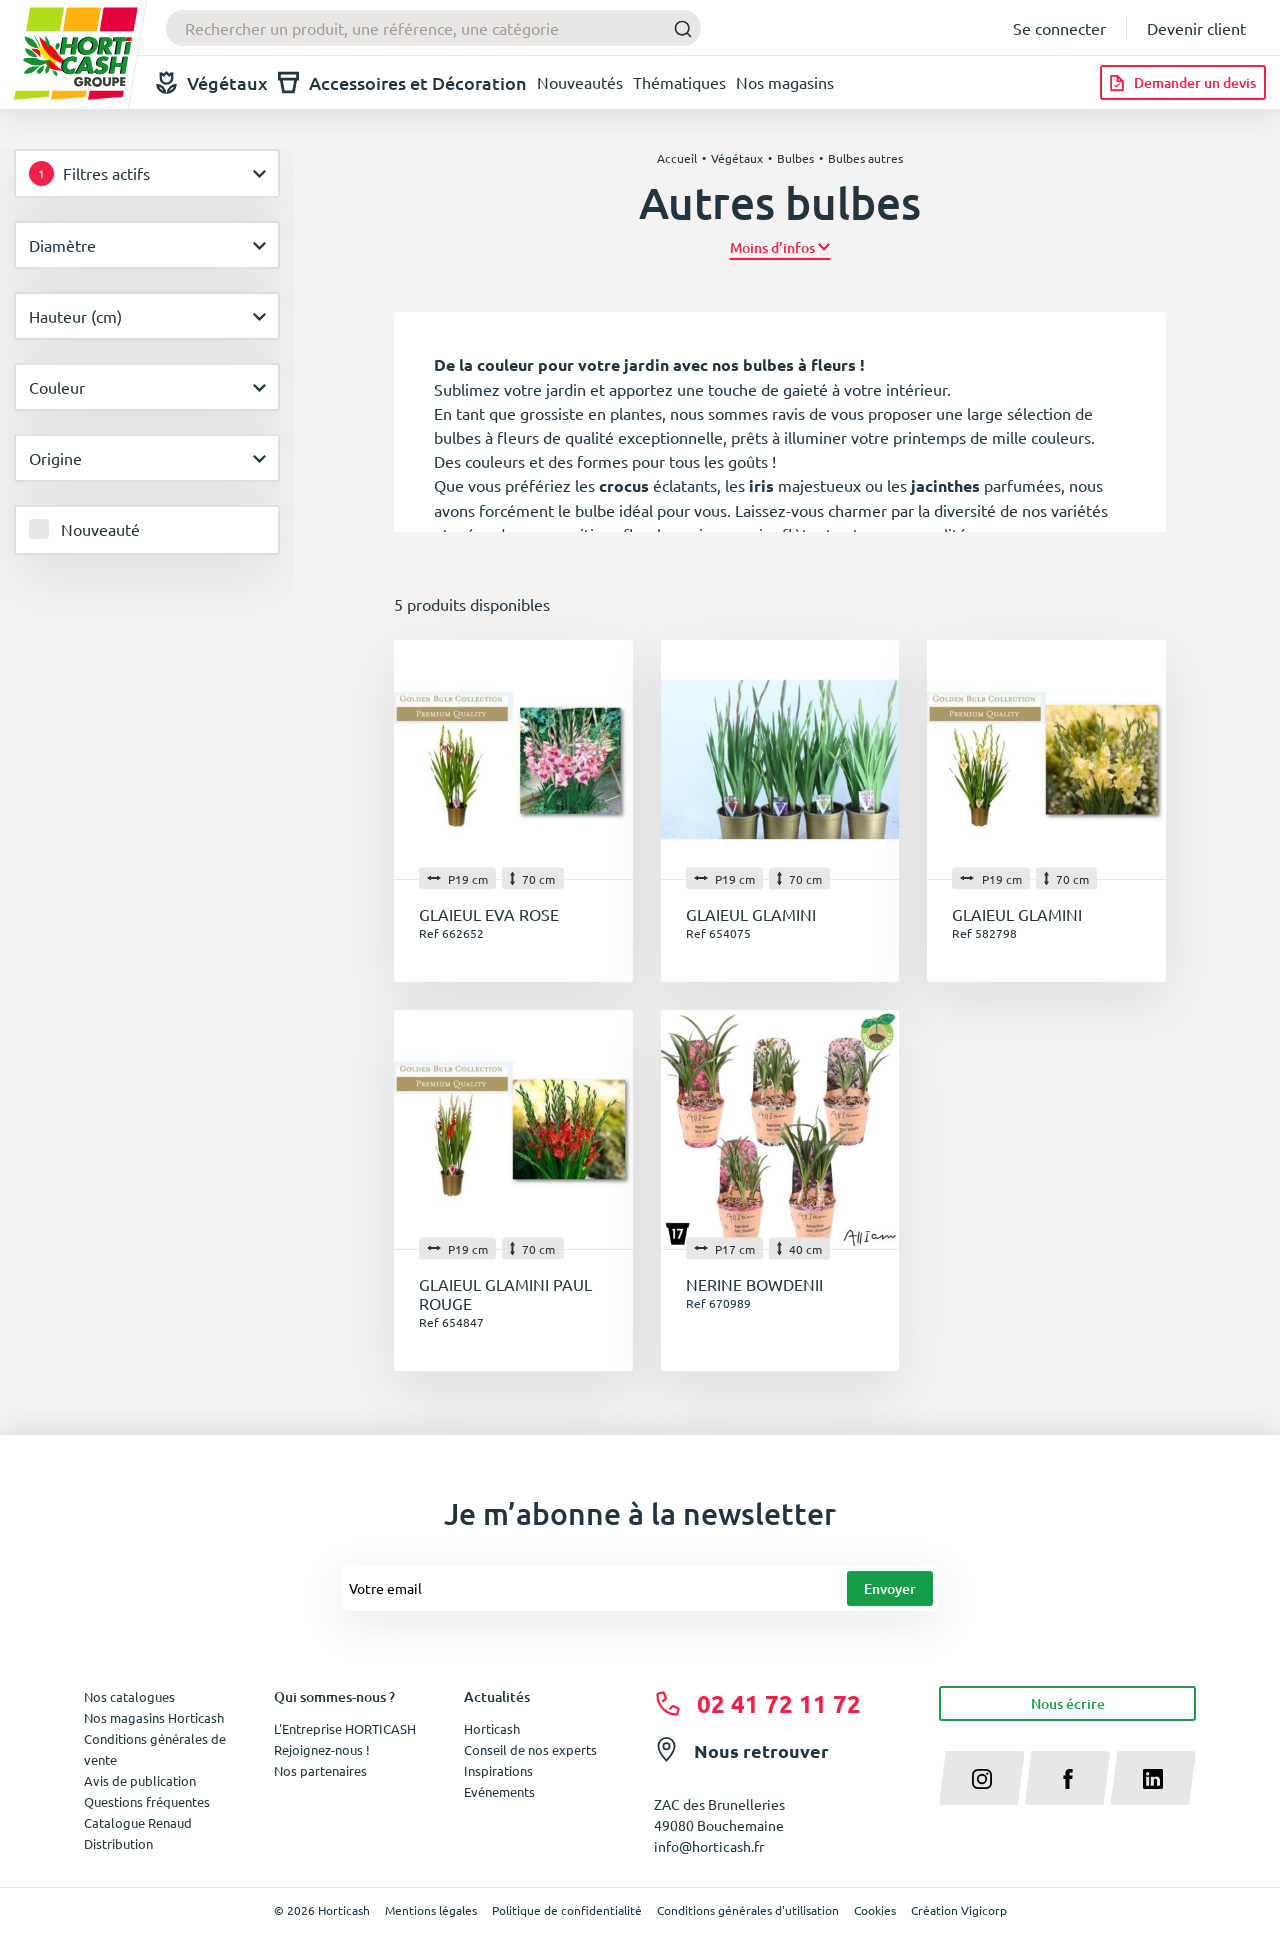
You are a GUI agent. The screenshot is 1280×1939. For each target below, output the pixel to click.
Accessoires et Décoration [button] (402, 82)
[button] (780, 247)
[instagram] (982, 1778)
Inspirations (498, 1770)
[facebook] (1068, 1778)
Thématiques (679, 82)
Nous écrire (1068, 1703)
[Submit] (677, 28)
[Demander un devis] (1183, 82)
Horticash (492, 1728)
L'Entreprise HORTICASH (345, 1728)
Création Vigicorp (959, 1910)
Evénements (499, 1791)
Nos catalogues (129, 1696)
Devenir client (1196, 28)
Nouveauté (100, 529)
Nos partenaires (320, 1770)
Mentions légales (431, 1910)
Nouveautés (580, 82)
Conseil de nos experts (530, 1749)
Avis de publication (140, 1780)
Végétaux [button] (212, 82)
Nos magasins (785, 82)
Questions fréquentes (147, 1801)
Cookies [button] (875, 1910)
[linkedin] (1153, 1778)
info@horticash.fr (709, 1846)
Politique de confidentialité (567, 1910)
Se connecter (1059, 28)
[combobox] (433, 28)
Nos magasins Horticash (154, 1717)
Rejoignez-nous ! (322, 1749)
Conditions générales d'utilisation (748, 1910)
